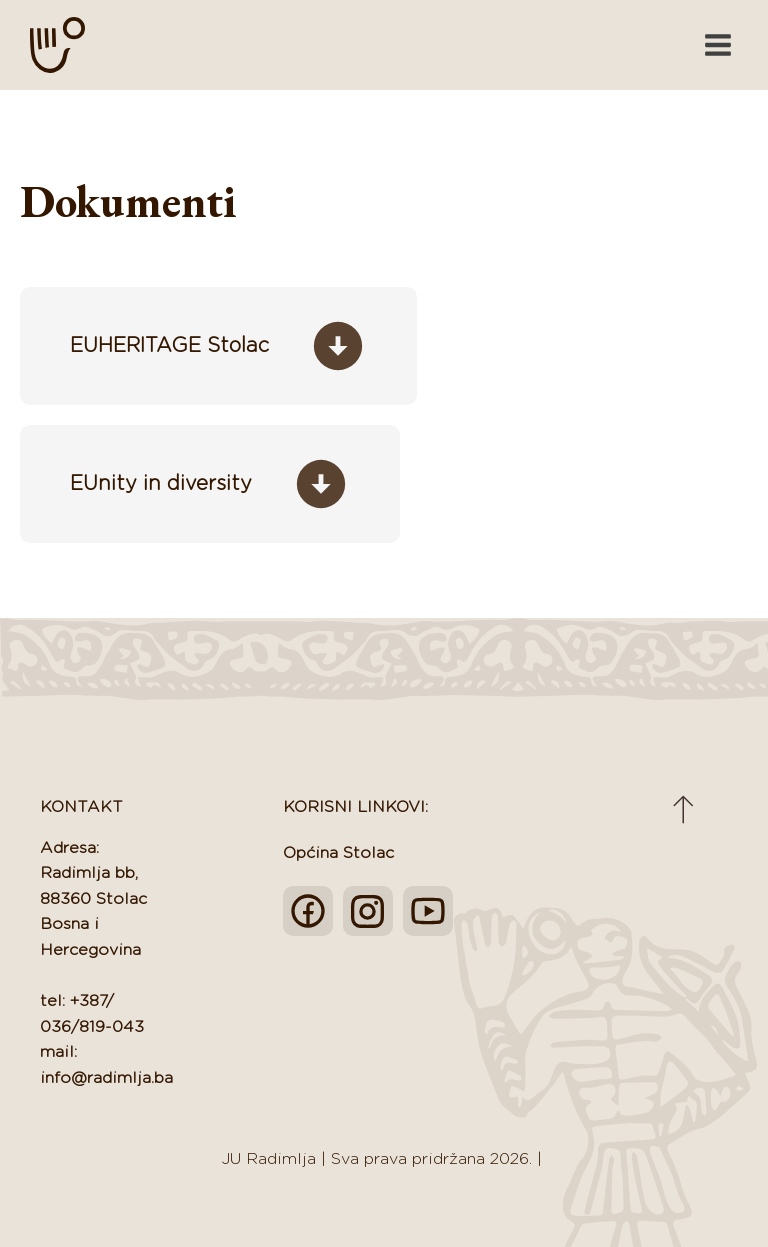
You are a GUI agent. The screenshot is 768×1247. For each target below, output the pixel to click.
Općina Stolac (338, 853)
